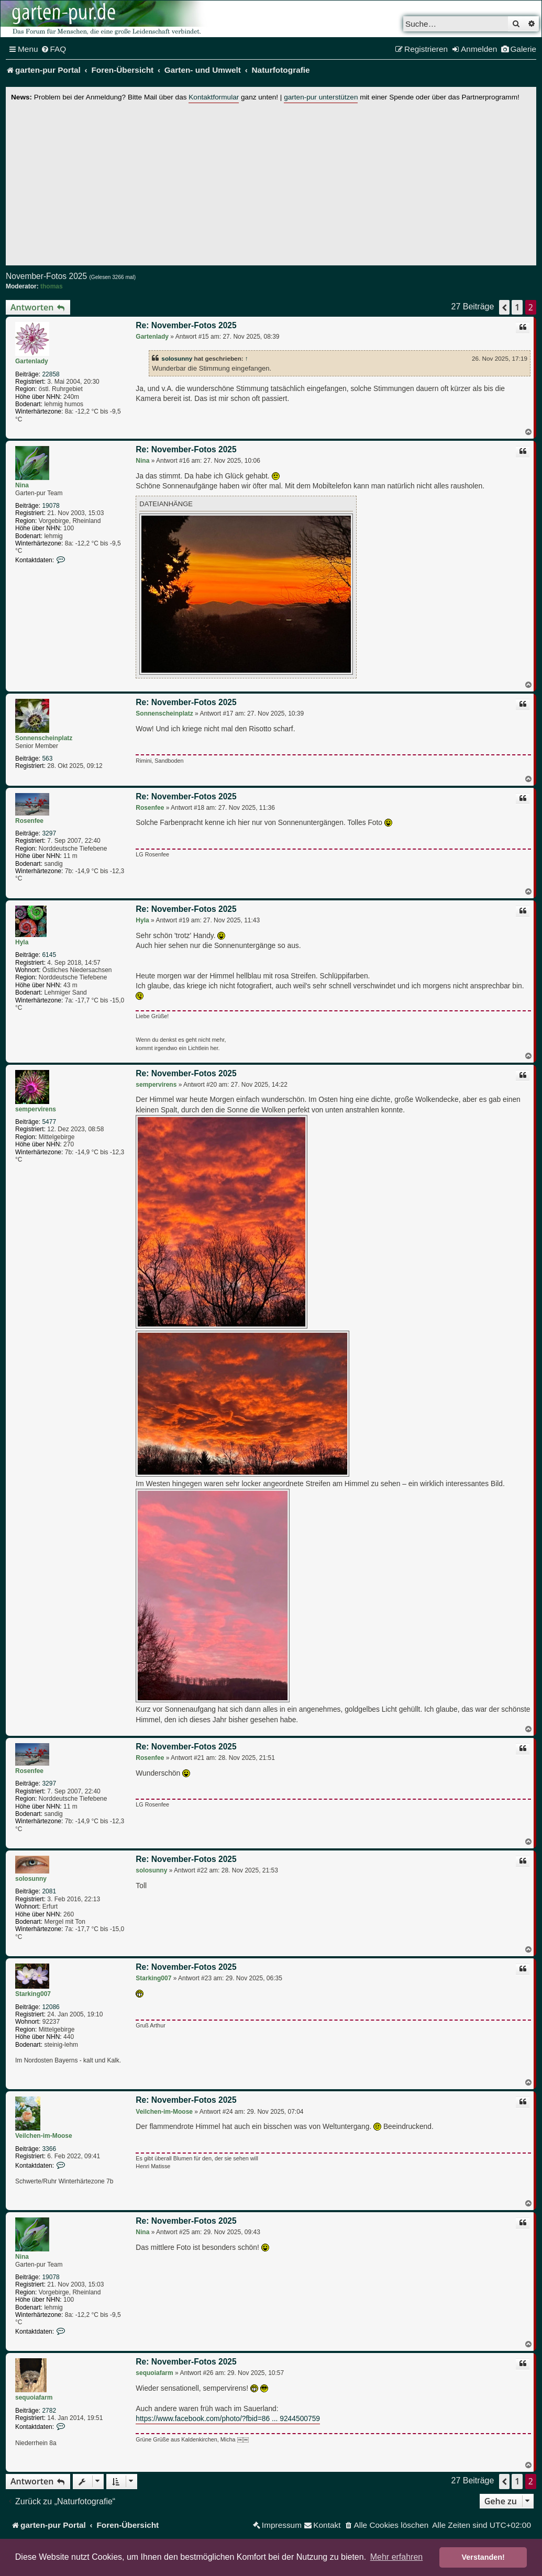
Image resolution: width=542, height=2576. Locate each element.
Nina (22, 485)
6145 (49, 954)
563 (47, 758)
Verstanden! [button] (483, 2557)
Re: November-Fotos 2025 (186, 325)
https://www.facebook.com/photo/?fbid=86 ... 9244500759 (228, 2419)
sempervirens (35, 1109)
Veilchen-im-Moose (43, 2135)
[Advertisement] (271, 181)
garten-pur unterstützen (321, 97)
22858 (50, 374)
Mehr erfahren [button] (396, 2556)
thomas (51, 286)
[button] (504, 307)
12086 (50, 2007)
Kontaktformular (214, 97)
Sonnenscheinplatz (43, 738)
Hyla (21, 942)
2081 (49, 1891)
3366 (49, 2149)
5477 (49, 1121)
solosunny (176, 358)
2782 (49, 2410)
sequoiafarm (33, 2397)
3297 (49, 833)
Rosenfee (29, 820)
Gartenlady (31, 361)
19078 (50, 505)
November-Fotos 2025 (46, 276)
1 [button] (517, 307)
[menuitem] (54, 49)
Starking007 (33, 1994)
